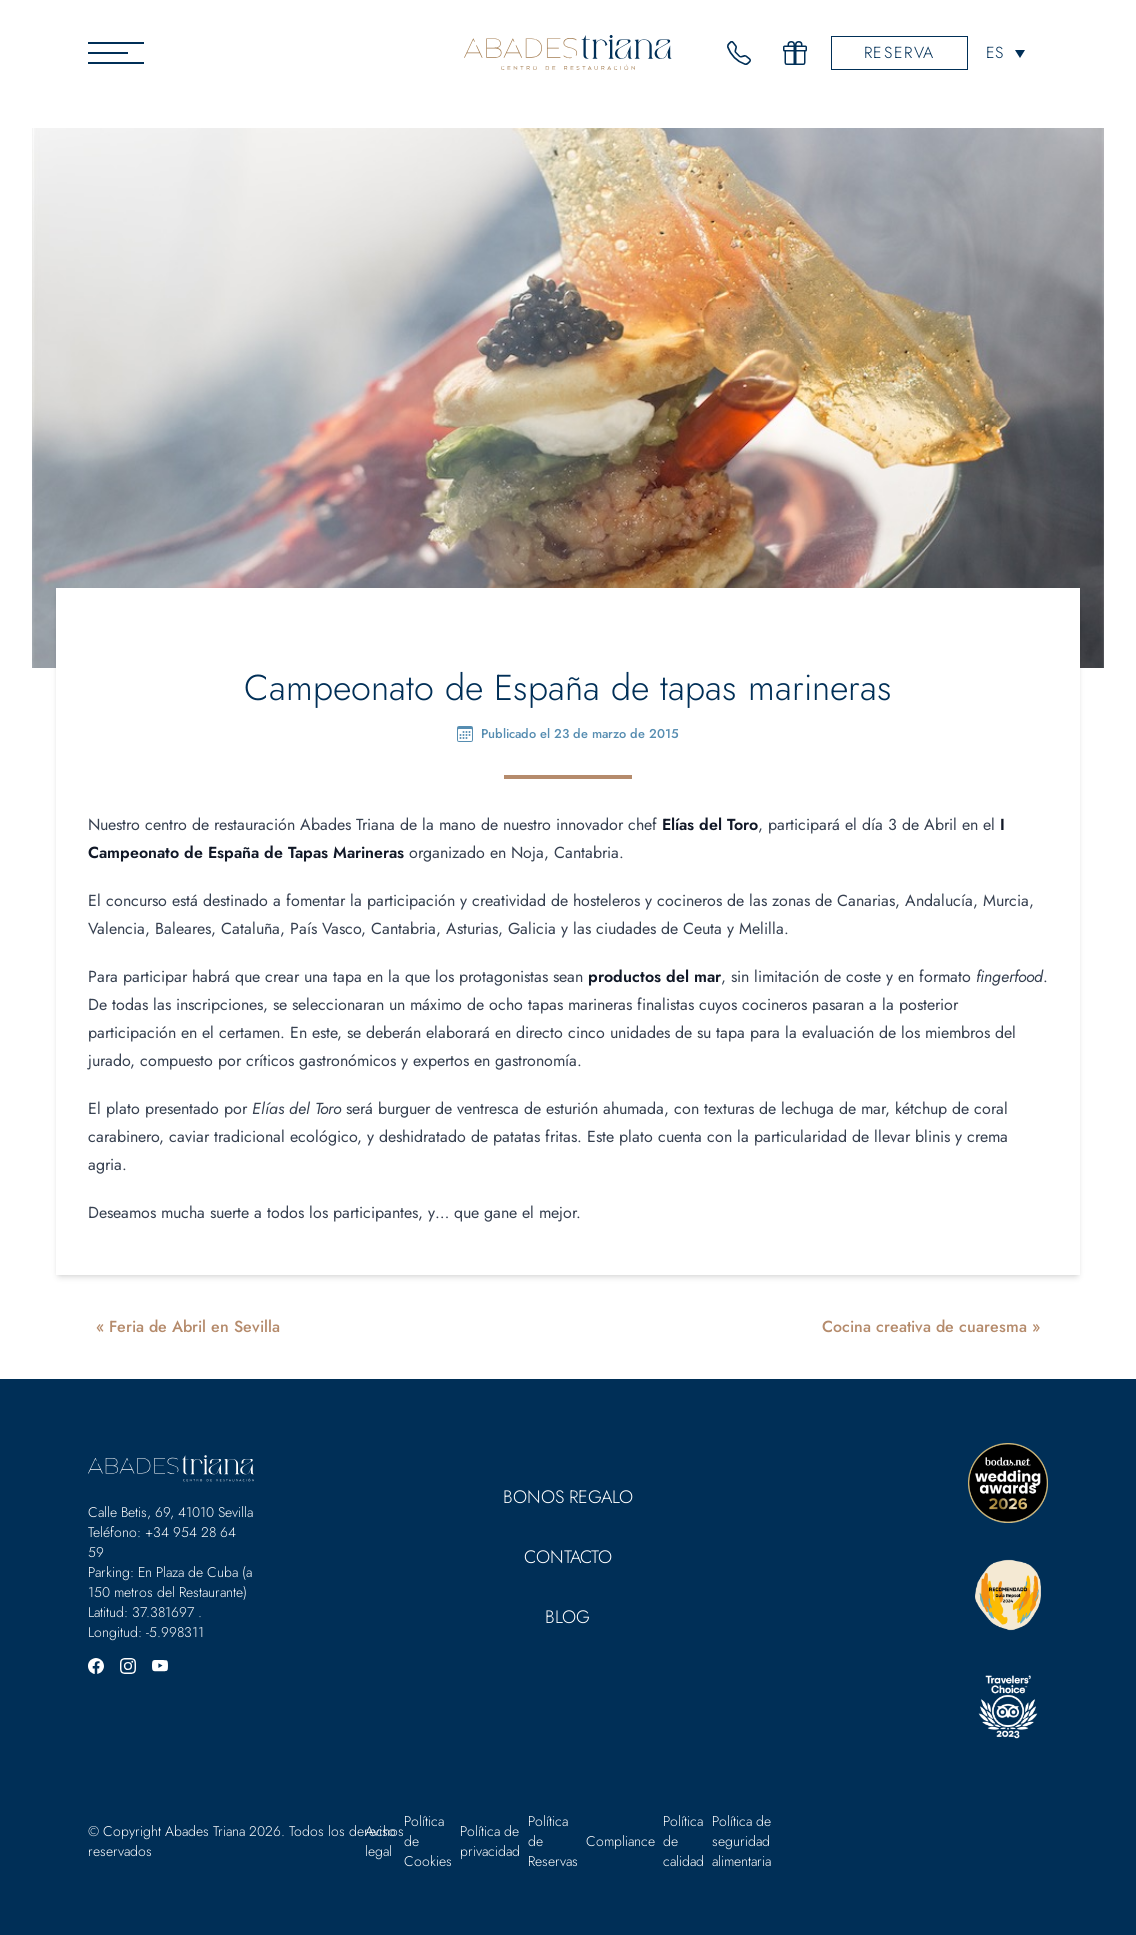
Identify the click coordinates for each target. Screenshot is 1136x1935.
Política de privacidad (490, 1841)
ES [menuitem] (994, 52)
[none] (1005, 52)
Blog (567, 1617)
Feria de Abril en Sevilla (194, 1326)
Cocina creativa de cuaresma (924, 1326)
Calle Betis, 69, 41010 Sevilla (170, 1512)
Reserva (899, 52)
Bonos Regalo (568, 1497)
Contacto (568, 1557)
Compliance (620, 1841)
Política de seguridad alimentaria (741, 1841)
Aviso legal (380, 1841)
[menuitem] (1005, 52)
